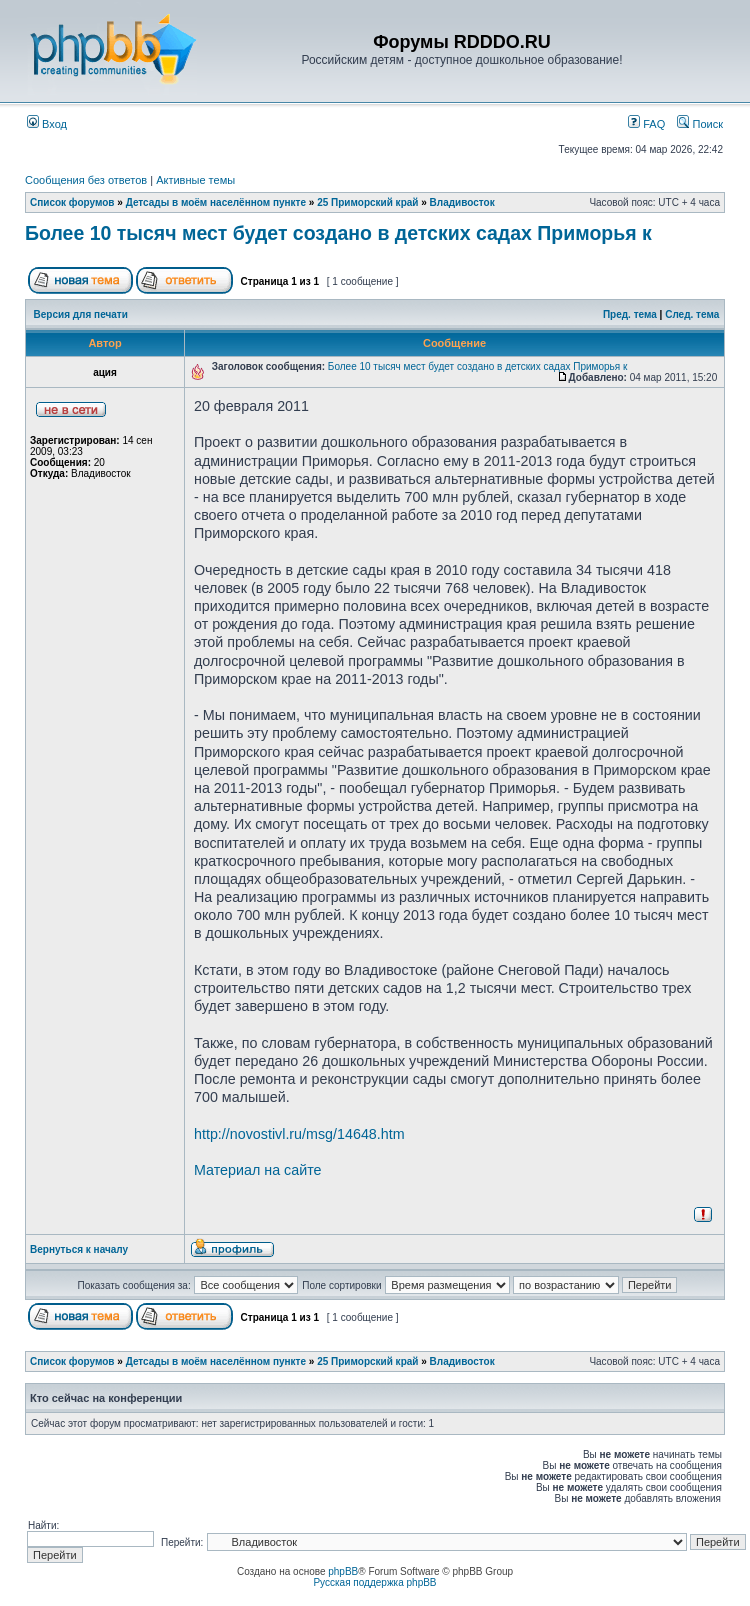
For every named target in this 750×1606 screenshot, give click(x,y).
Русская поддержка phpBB (374, 1582)
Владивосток (462, 202)
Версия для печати (81, 314)
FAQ (646, 124)
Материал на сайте (258, 1170)
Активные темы (195, 180)
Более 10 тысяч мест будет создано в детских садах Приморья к (338, 233)
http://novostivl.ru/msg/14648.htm (299, 1134)
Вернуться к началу (79, 1249)
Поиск (700, 124)
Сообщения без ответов (86, 180)
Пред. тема (630, 314)
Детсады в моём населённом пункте (216, 202)
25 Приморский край (367, 202)
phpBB (343, 1571)
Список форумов (72, 202)
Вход (47, 124)
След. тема (692, 314)
